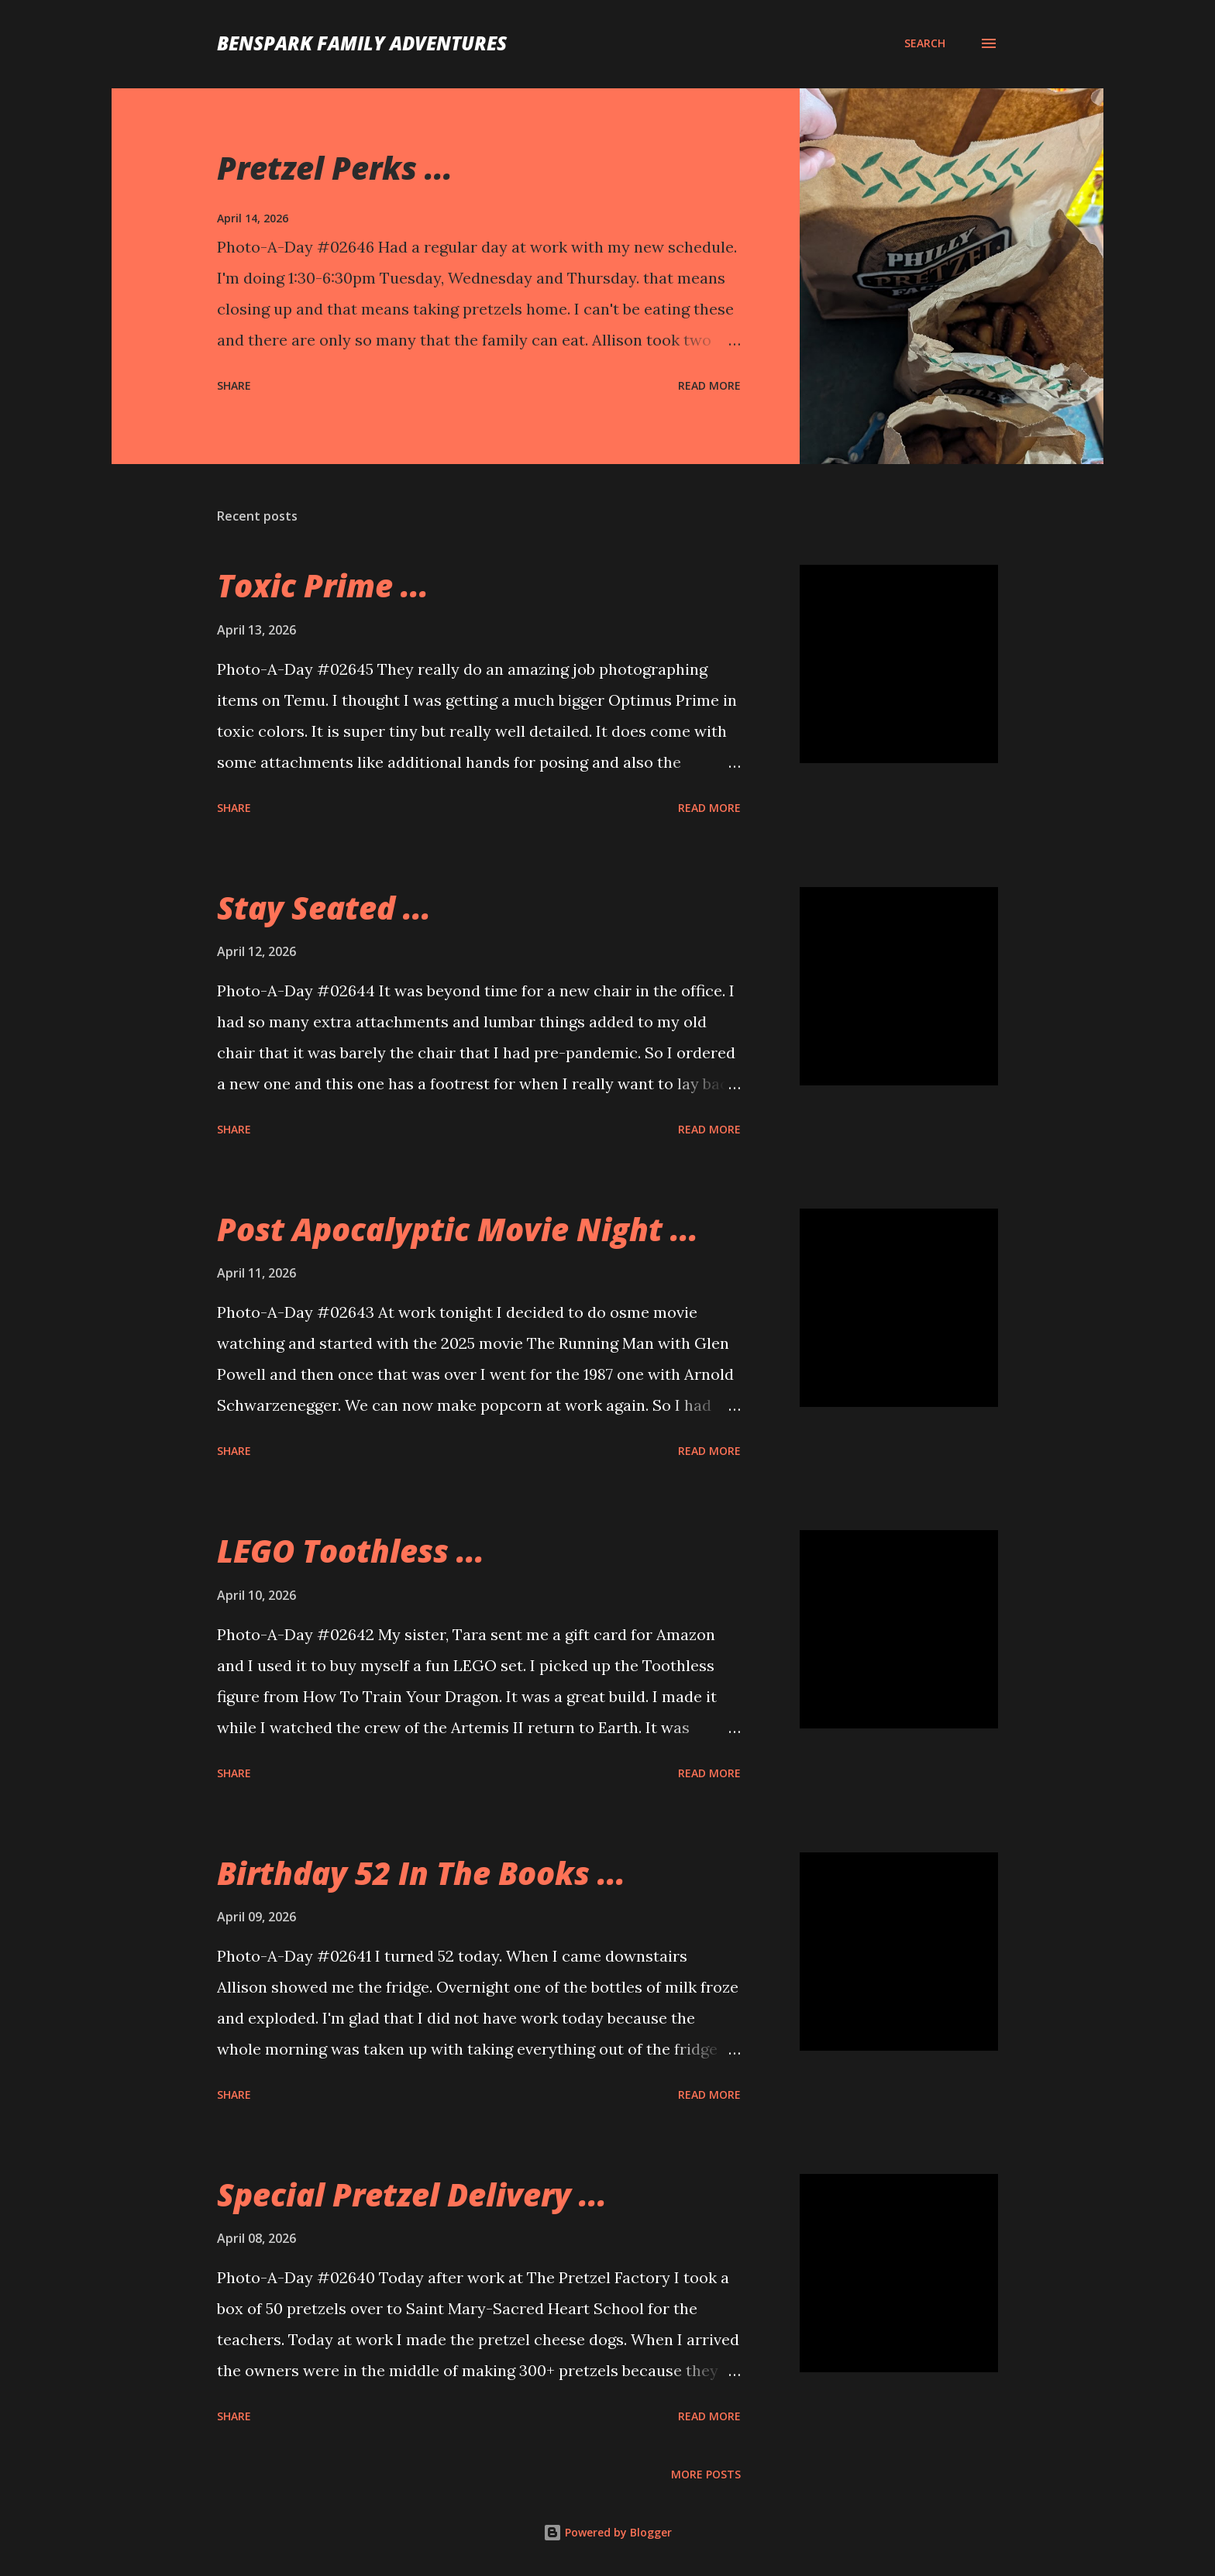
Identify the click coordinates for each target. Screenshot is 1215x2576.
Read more (709, 385)
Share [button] (234, 385)
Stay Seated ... (324, 907)
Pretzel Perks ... (335, 167)
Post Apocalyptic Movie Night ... (457, 1229)
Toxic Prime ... (323, 585)
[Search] (924, 43)
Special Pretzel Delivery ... (412, 2194)
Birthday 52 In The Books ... (421, 1873)
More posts (706, 2474)
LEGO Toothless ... (350, 1550)
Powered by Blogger (607, 2532)
